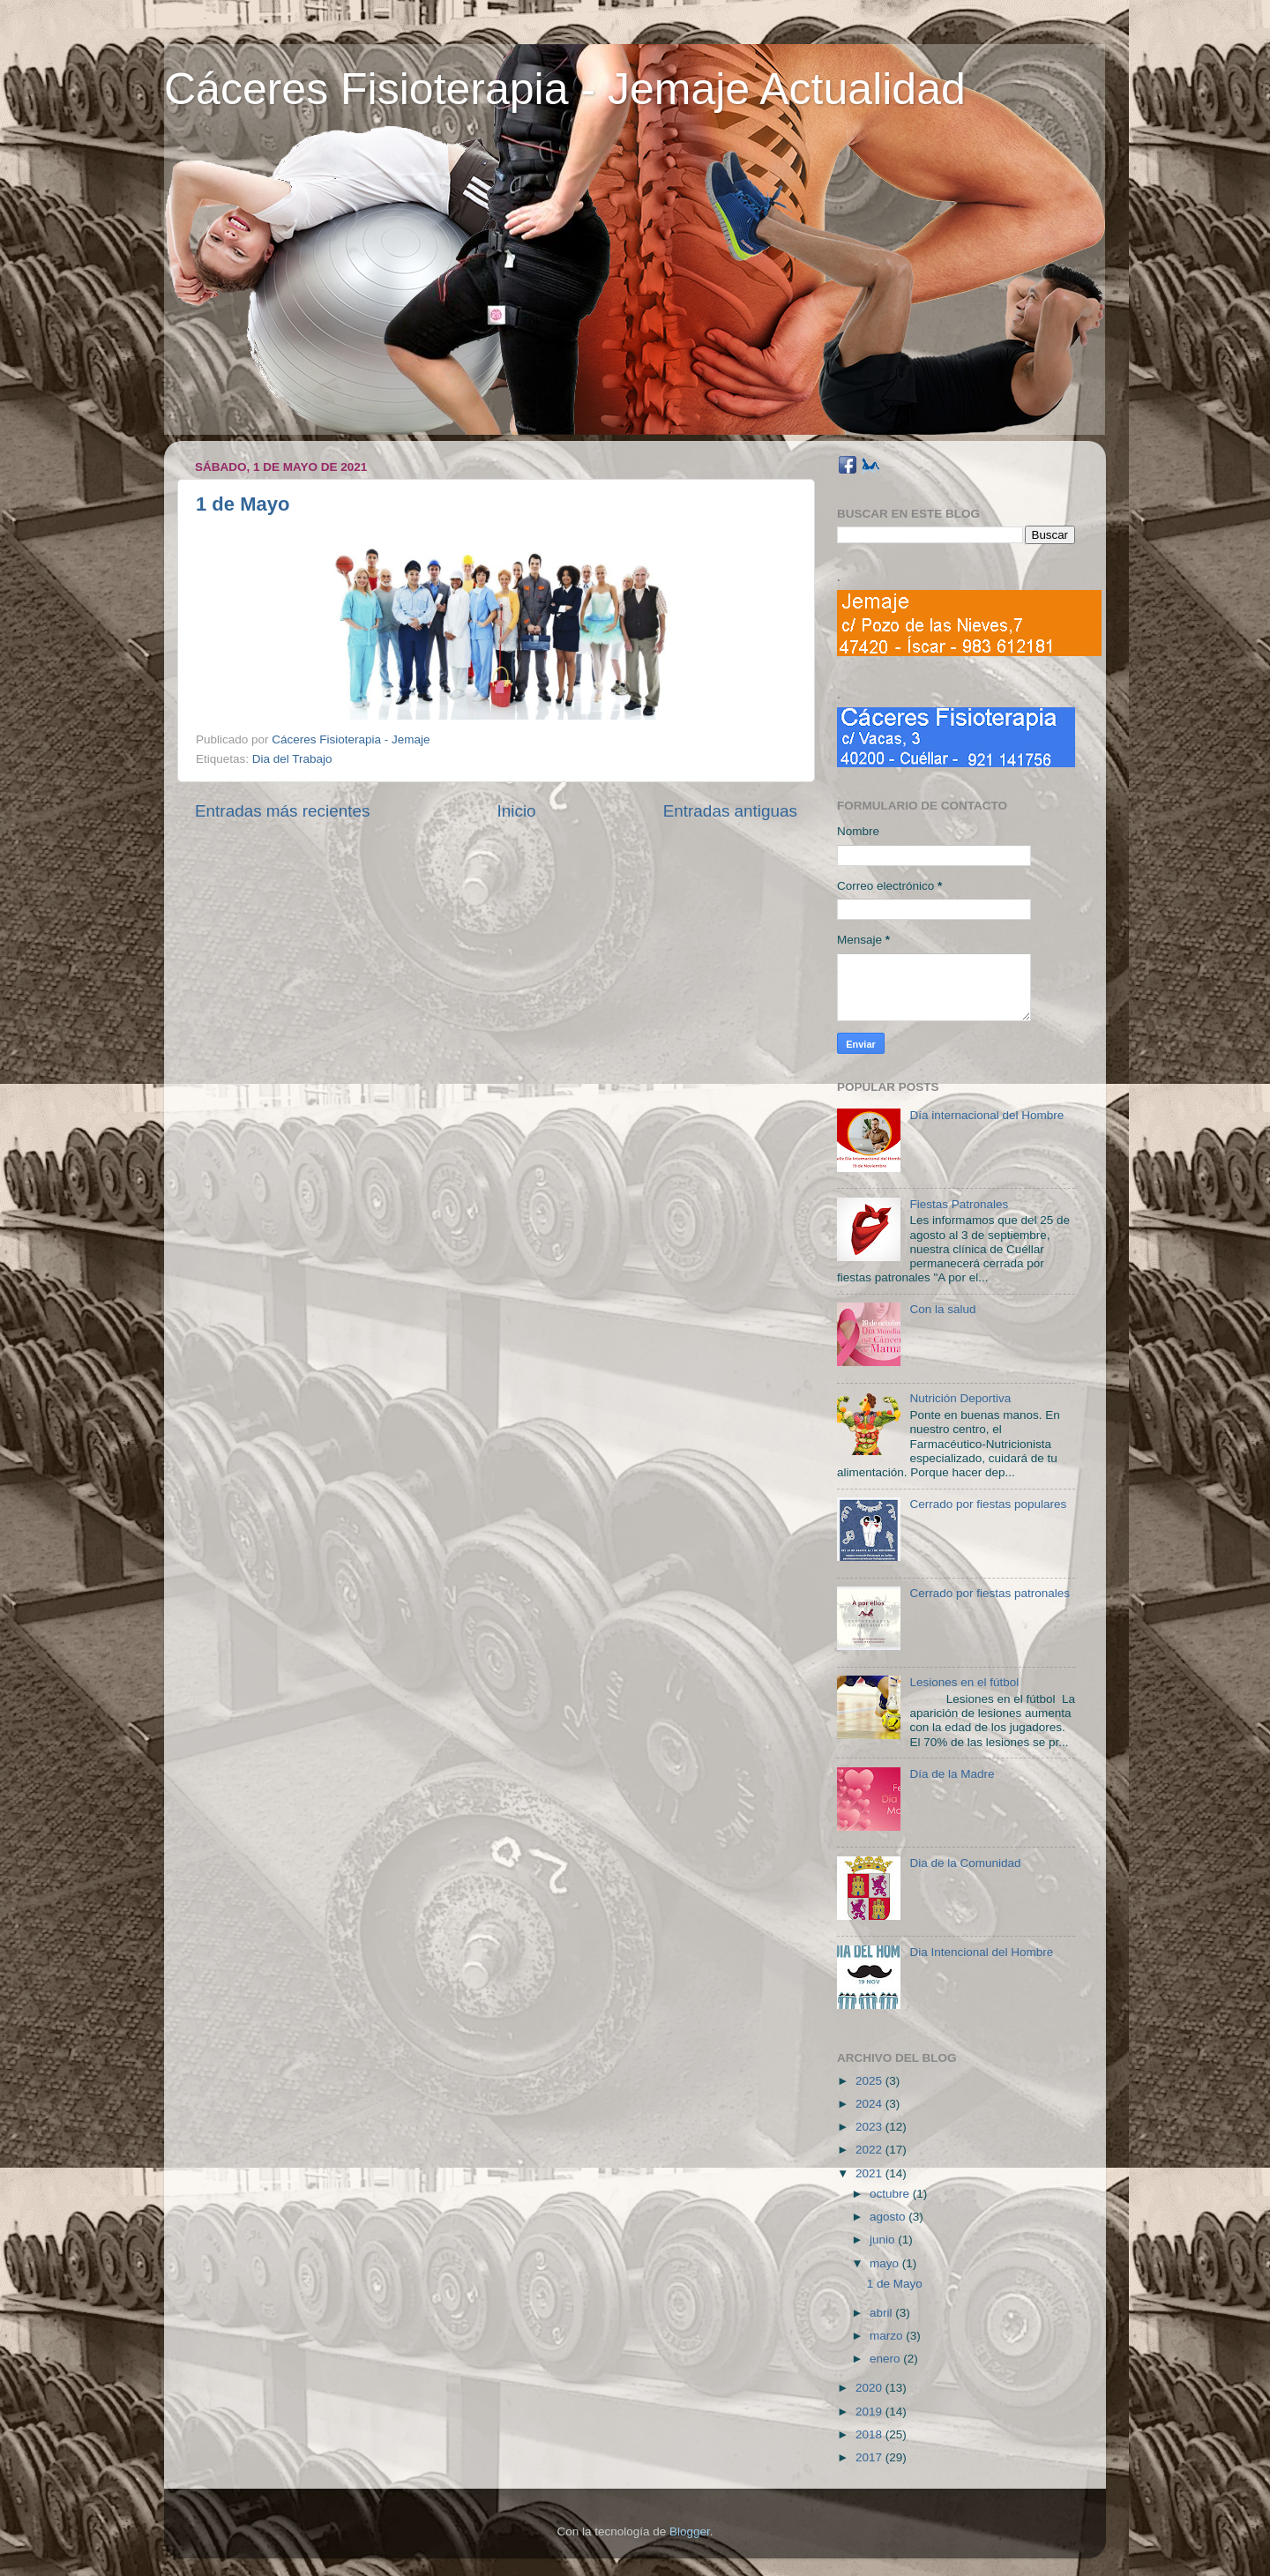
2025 (870, 2080)
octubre (891, 2193)
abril (882, 2312)
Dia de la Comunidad (964, 1863)
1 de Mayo (242, 504)
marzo (888, 2335)
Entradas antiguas (730, 811)
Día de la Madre (951, 1774)
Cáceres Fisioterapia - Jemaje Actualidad (565, 89)
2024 (870, 2103)
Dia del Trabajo (292, 758)
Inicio (516, 811)
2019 (870, 2411)
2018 (870, 2434)
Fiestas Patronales (958, 1204)
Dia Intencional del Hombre (981, 1952)
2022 (870, 2149)
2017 (870, 2457)
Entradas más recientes (282, 811)
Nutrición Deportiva (960, 1398)
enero (886, 2358)
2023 (870, 2126)
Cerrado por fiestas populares (987, 1504)
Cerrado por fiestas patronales (989, 1593)
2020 (870, 2387)
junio (884, 2239)
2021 (870, 2173)
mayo (886, 2263)
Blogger (689, 2531)
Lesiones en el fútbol (964, 1682)
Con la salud (942, 1309)
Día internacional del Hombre (986, 1115)
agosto (889, 2216)
